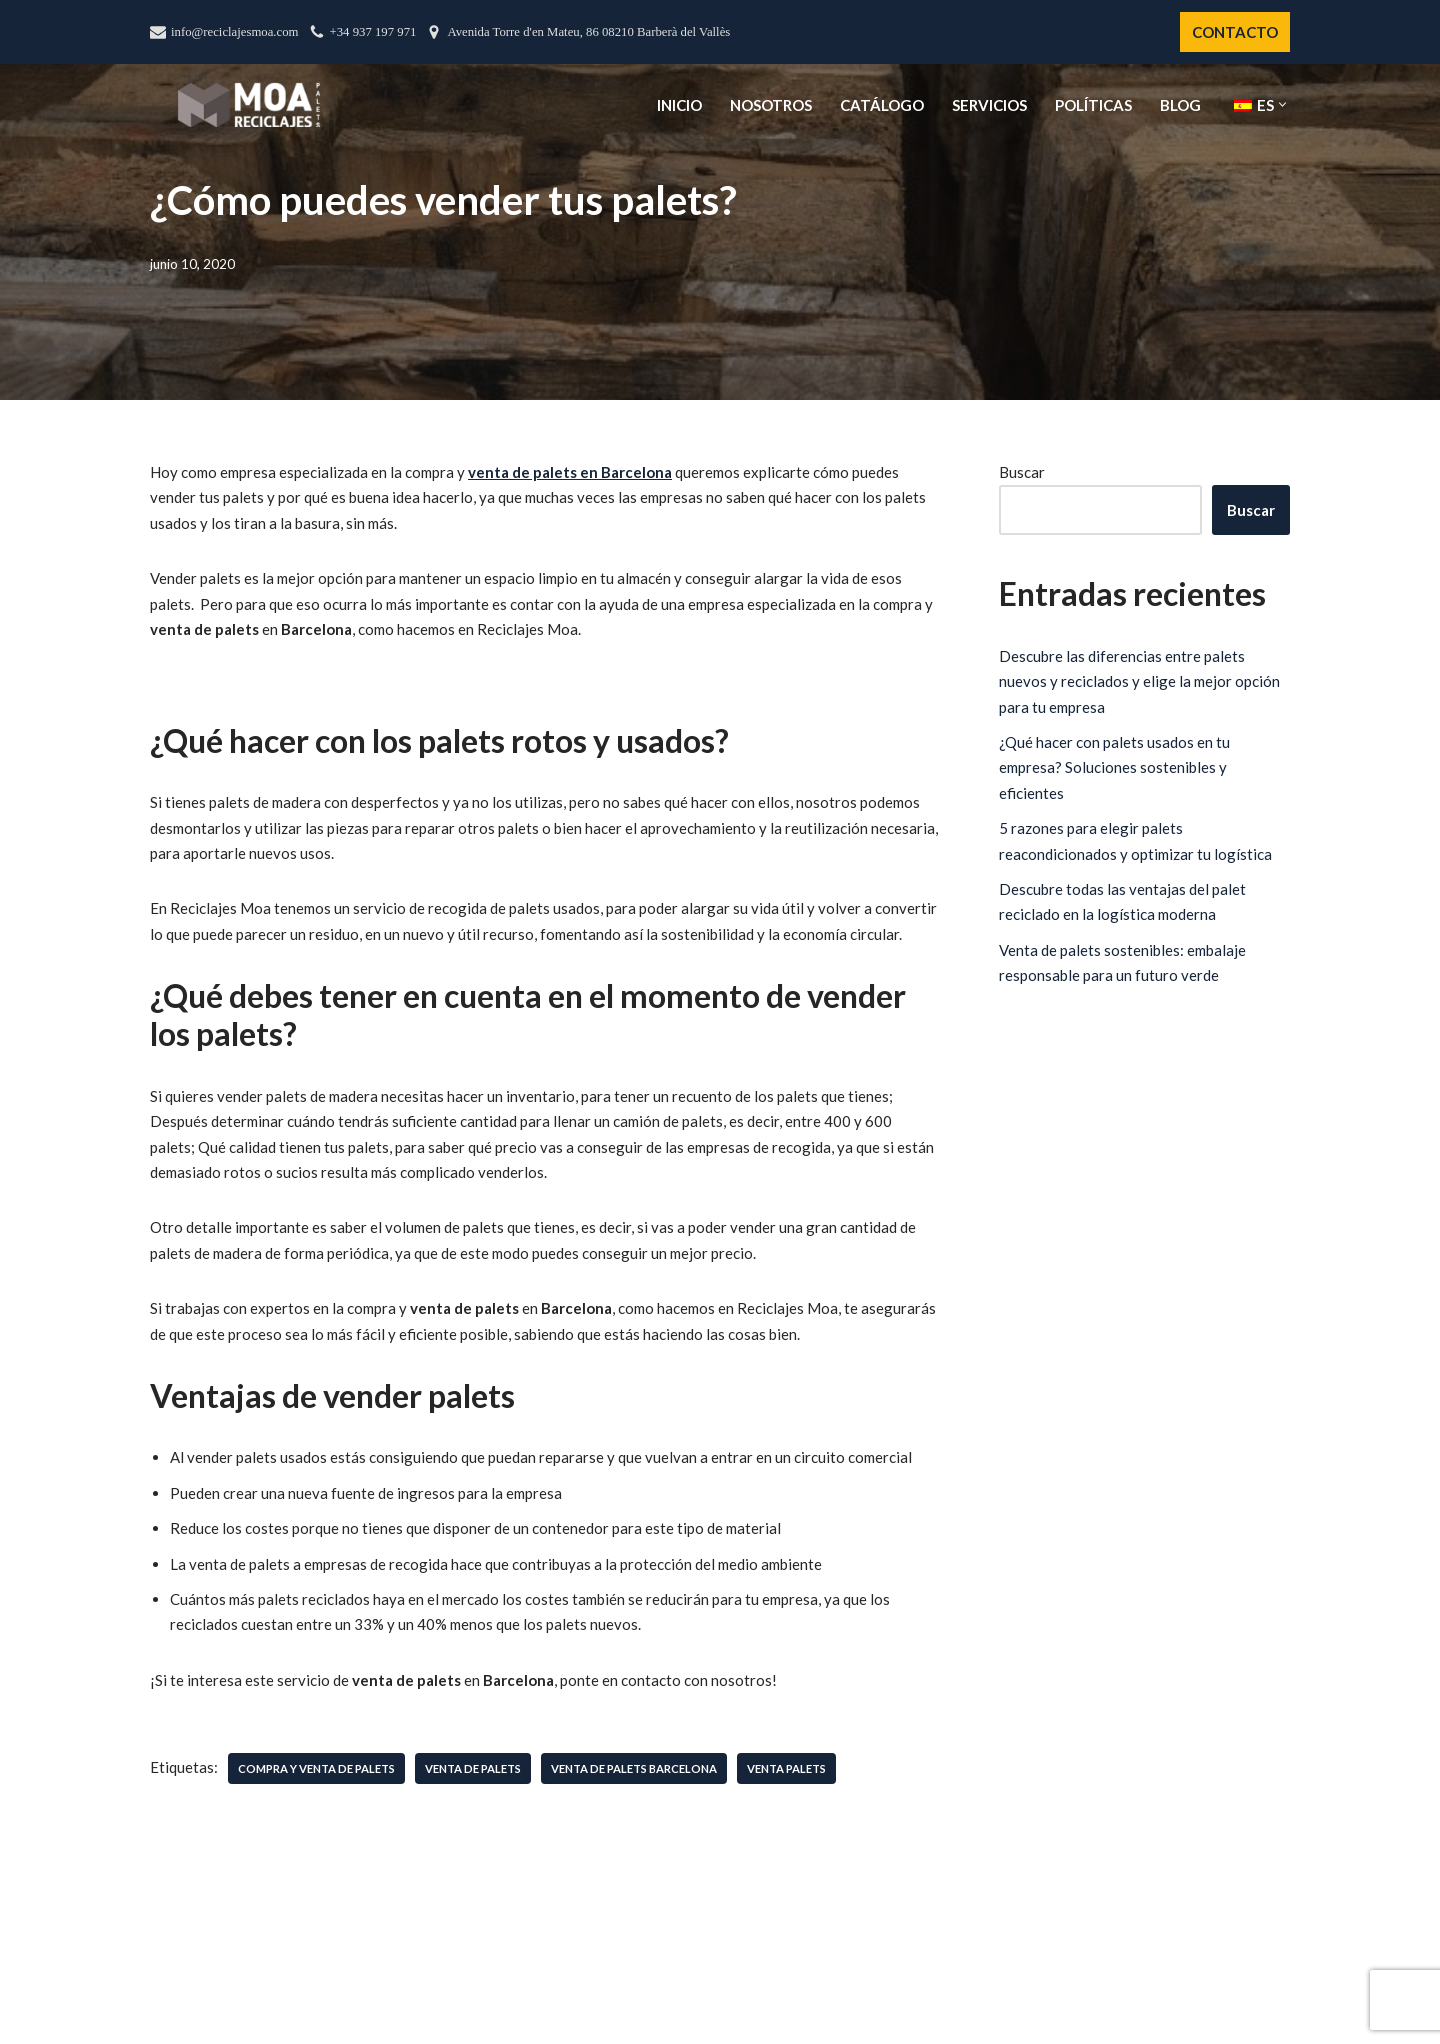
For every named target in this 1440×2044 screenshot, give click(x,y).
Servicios (989, 105)
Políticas (1093, 105)
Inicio (679, 105)
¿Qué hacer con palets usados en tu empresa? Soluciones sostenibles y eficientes (1114, 767)
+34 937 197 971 (373, 32)
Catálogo (882, 105)
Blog (1180, 105)
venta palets (786, 1771)
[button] (1282, 104)
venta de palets (473, 1771)
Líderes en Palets (597, 2034)
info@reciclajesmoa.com (235, 32)
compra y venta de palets (316, 1771)
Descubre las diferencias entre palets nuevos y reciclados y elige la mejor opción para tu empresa (1139, 681)
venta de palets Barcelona (634, 1771)
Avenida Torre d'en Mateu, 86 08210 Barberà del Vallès (588, 32)
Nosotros (771, 105)
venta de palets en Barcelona (570, 472)
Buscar (1022, 472)
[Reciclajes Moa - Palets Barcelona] (249, 104)
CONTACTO (1235, 32)
